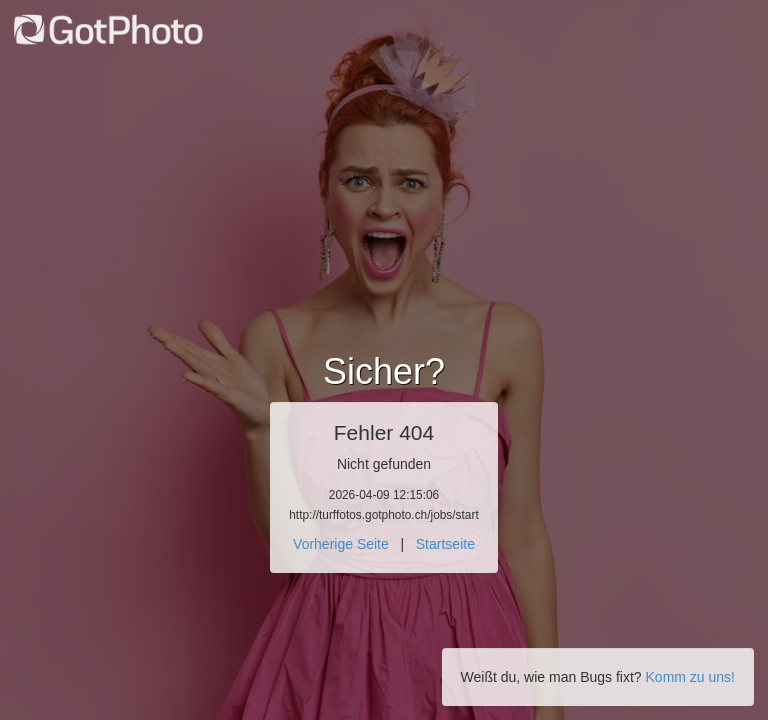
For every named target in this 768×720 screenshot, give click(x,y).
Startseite (445, 544)
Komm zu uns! (690, 677)
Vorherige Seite (341, 544)
